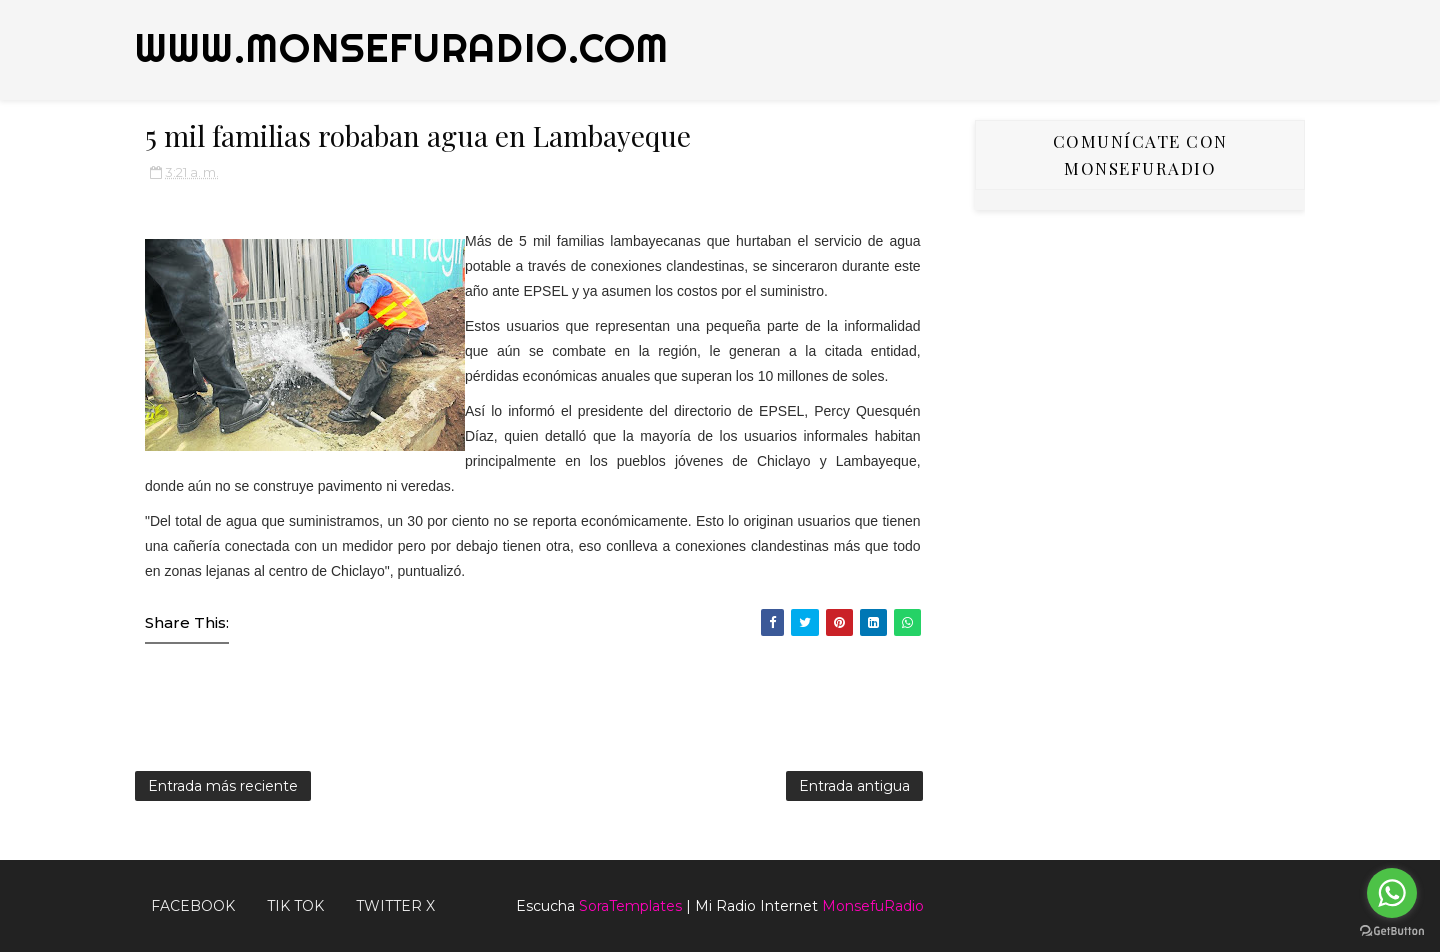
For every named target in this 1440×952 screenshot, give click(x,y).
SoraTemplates (630, 906)
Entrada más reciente (223, 786)
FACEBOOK (193, 906)
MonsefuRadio (873, 906)
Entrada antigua (854, 786)
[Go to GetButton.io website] (1392, 931)
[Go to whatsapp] (1392, 893)
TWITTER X (395, 906)
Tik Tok (295, 906)
